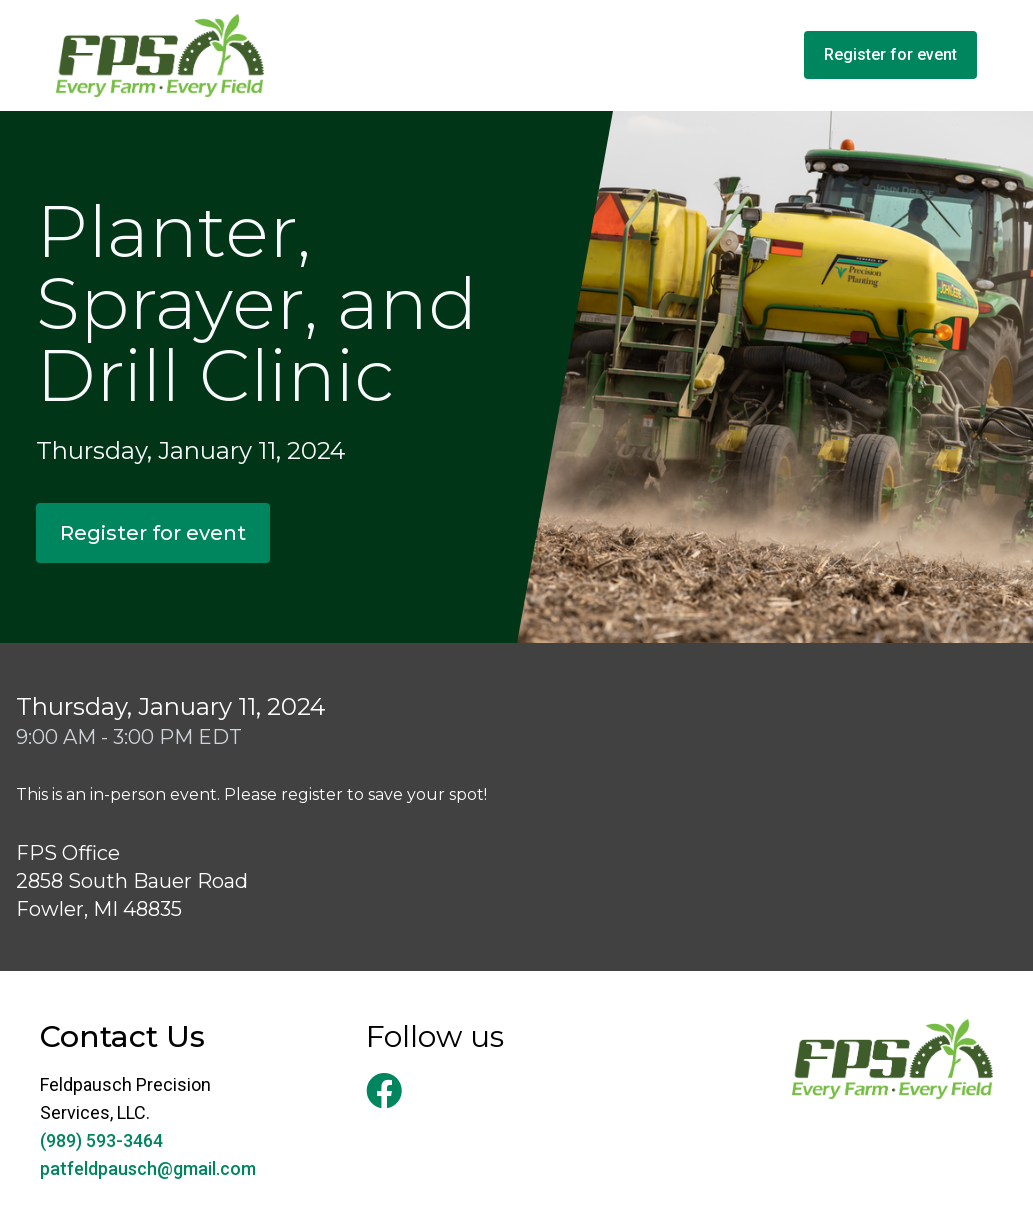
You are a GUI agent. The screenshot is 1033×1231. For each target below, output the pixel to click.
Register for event (153, 533)
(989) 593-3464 (101, 1140)
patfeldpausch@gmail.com (148, 1168)
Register (890, 54)
